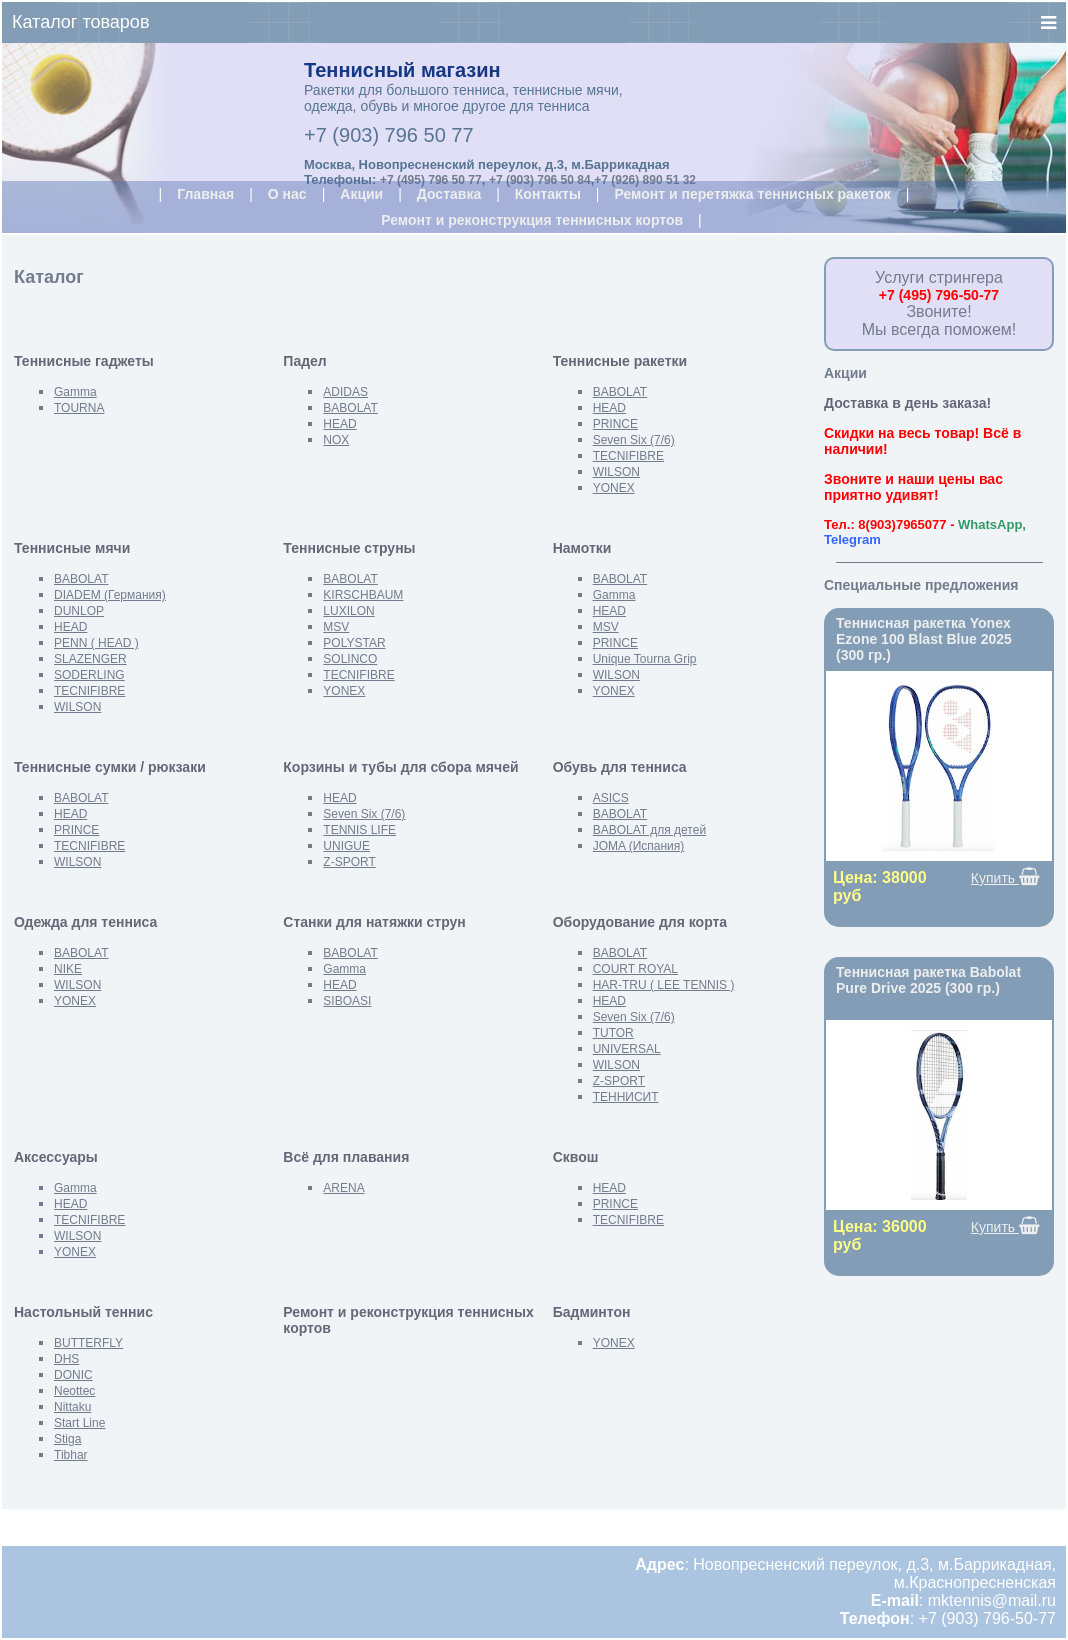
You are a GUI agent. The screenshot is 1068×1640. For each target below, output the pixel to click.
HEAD (339, 424)
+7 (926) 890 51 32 (645, 180)
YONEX (614, 488)
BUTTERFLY (88, 1343)
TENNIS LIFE (359, 830)
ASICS (611, 798)
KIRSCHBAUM (363, 595)
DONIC (73, 1375)
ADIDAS (345, 392)
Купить (1005, 877)
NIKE (68, 969)
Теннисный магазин (402, 70)
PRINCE (615, 424)
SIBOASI (347, 1001)
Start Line (79, 1423)
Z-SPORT (349, 862)
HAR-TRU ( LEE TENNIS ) (664, 985)
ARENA (343, 1188)
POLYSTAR (354, 643)
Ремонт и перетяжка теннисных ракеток (752, 194)
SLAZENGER (90, 659)
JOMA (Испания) (639, 846)
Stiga (67, 1439)
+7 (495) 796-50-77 (939, 295)
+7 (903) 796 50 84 (540, 180)
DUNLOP (79, 611)
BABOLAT (350, 408)
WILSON (616, 472)
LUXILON (348, 611)
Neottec (74, 1391)
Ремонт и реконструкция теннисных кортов (532, 220)
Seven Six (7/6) (634, 440)
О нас (287, 194)
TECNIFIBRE (628, 456)
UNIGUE (346, 846)
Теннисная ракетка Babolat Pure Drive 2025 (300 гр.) (928, 980)
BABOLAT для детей (649, 830)
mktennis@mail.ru (992, 1600)
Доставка (449, 194)
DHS (66, 1359)
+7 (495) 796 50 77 (431, 180)
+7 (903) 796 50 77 (389, 135)
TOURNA (79, 408)
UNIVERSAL (627, 1049)
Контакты (548, 194)
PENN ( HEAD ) (96, 643)
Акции (361, 194)
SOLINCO (350, 659)
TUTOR (613, 1033)
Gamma (75, 392)
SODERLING (89, 675)
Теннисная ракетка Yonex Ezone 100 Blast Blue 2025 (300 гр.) (924, 639)
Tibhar (71, 1455)
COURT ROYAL (635, 969)
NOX (336, 440)
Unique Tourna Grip (645, 659)
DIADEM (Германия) (110, 595)
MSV (336, 627)
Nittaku (72, 1407)
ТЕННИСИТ (626, 1097)
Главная (205, 194)
